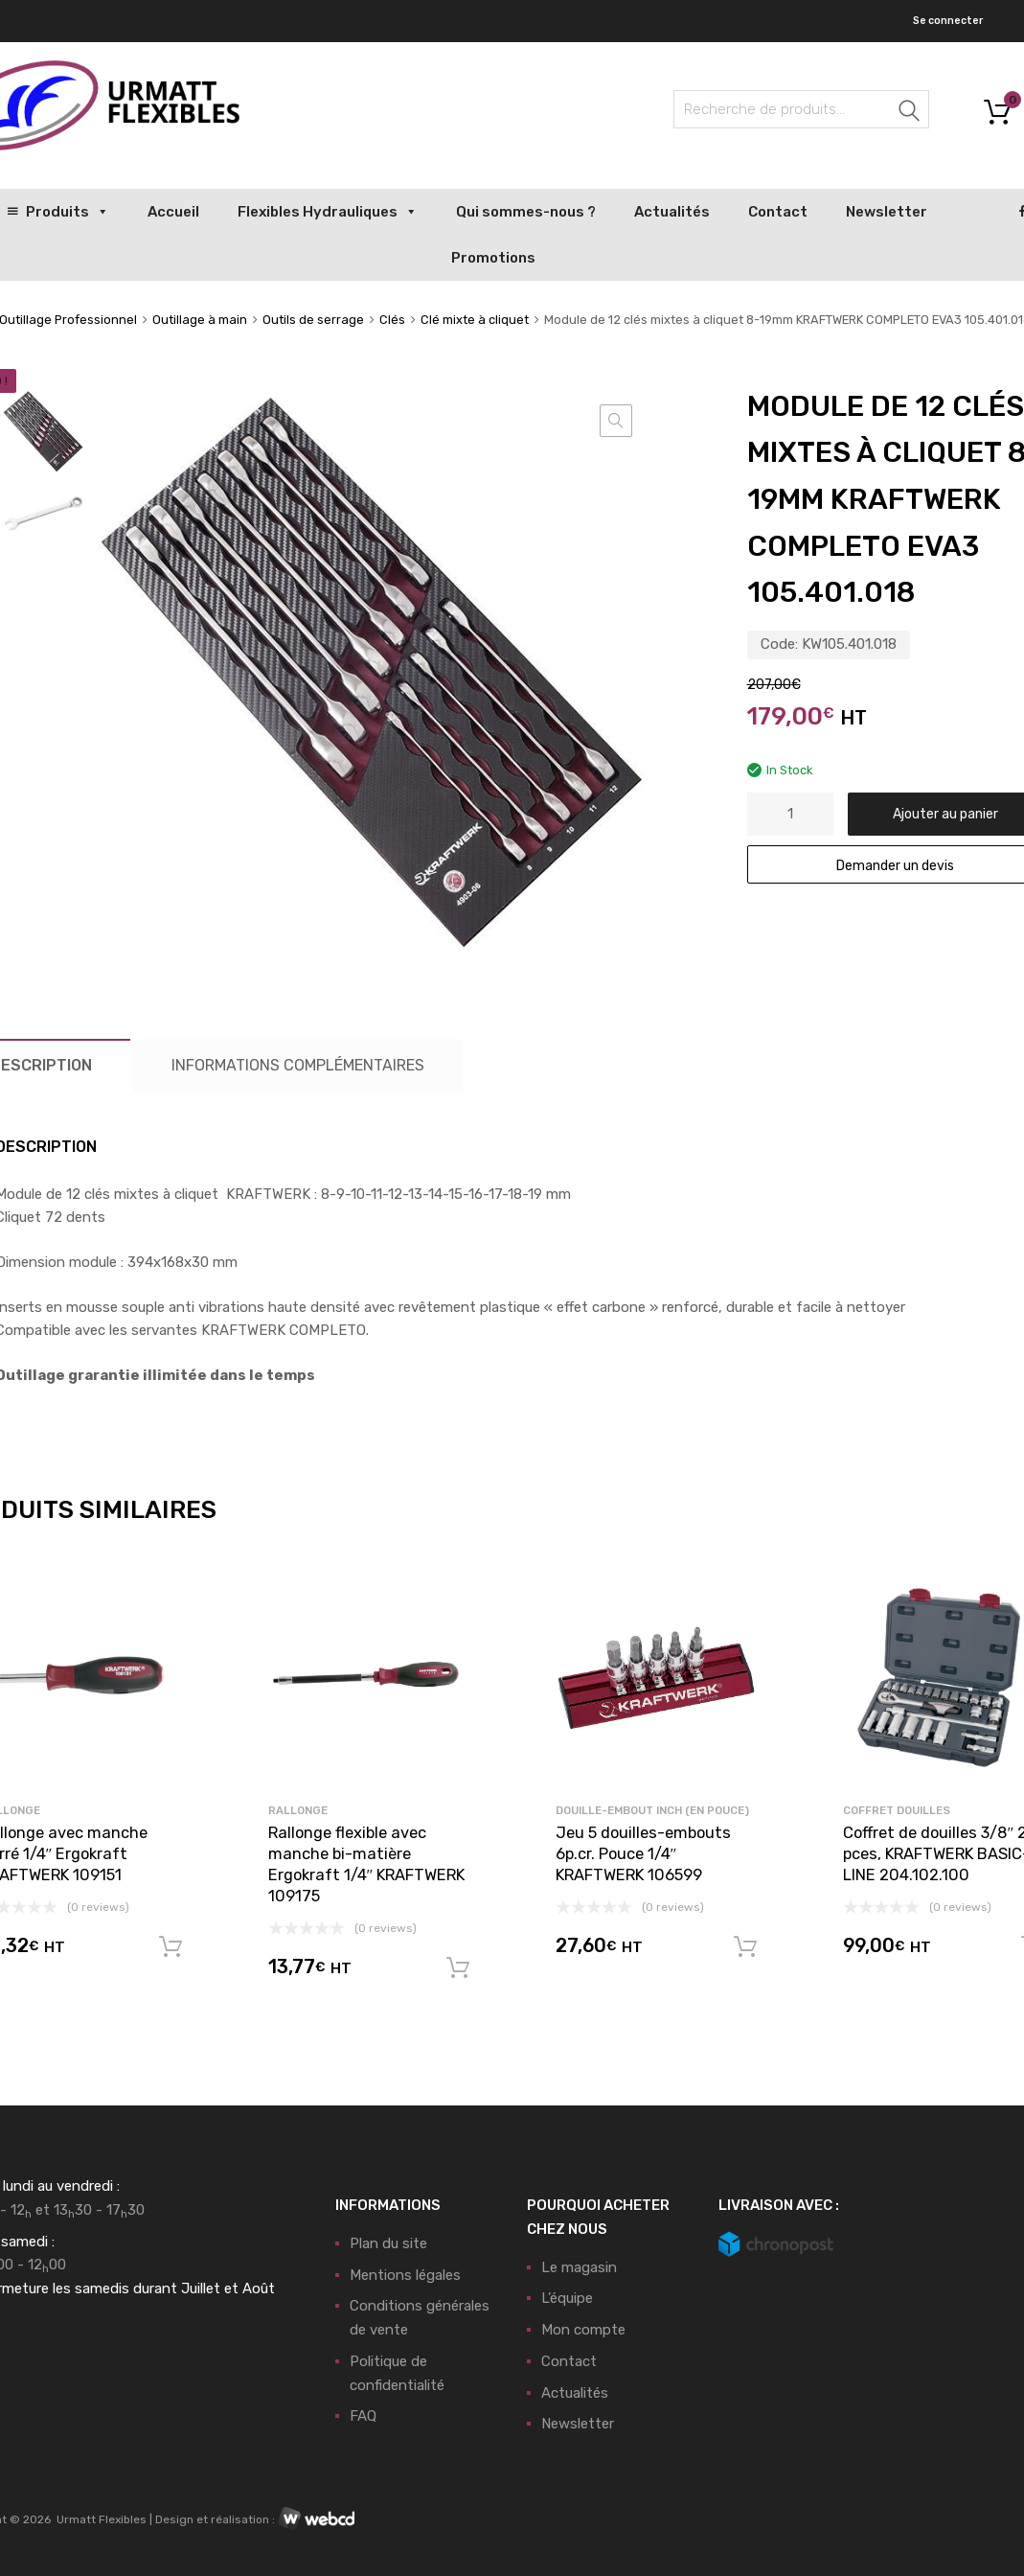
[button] (616, 420)
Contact (778, 211)
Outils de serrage (313, 319)
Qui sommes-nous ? (526, 211)
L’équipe (567, 2298)
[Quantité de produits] (790, 814)
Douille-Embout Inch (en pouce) (652, 1810)
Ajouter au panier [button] (170, 1947)
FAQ (363, 2416)
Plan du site (388, 2243)
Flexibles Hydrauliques (328, 212)
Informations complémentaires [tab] (297, 1065)
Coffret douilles (896, 1810)
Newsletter (886, 211)
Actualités (672, 211)
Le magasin (579, 2267)
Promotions (493, 257)
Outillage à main (199, 319)
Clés (392, 319)
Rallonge (298, 1810)
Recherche (910, 112)
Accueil (173, 211)
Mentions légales (405, 2275)
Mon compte (583, 2329)
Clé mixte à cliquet (475, 319)
